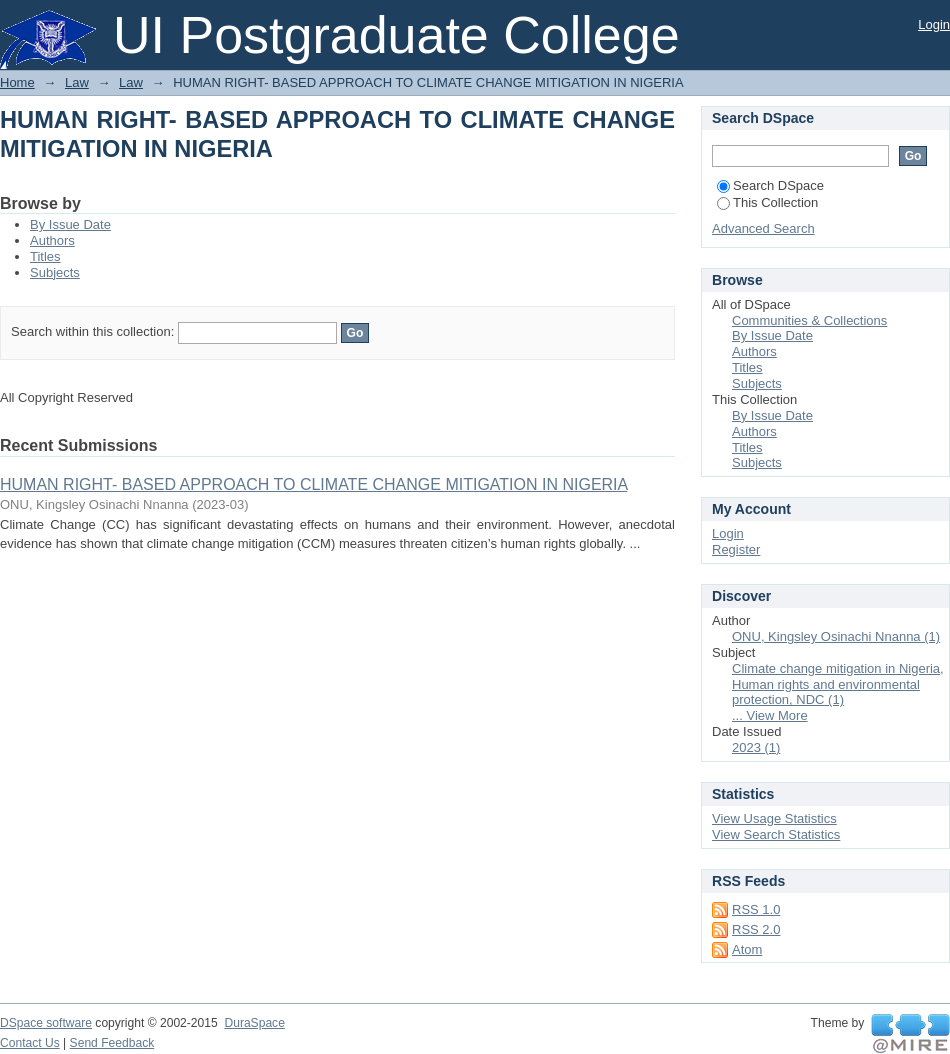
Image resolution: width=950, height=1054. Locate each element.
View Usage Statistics (774, 818)
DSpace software (46, 1023)
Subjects (55, 272)
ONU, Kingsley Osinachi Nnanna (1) (836, 636)
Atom (747, 949)
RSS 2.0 (756, 929)
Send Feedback (112, 1043)
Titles (45, 256)
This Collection (767, 202)
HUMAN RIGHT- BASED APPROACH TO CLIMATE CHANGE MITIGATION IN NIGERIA (313, 484)
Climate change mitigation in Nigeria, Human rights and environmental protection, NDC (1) (838, 684)
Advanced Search (763, 228)
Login (934, 24)
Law (77, 82)
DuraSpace (254, 1023)
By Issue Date (70, 224)
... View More (770, 715)
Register (736, 549)
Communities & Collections (809, 320)
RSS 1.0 (756, 909)
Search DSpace (770, 185)
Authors (52, 240)
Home (17, 82)
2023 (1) (756, 747)
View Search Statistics (776, 834)
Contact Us (30, 1043)
